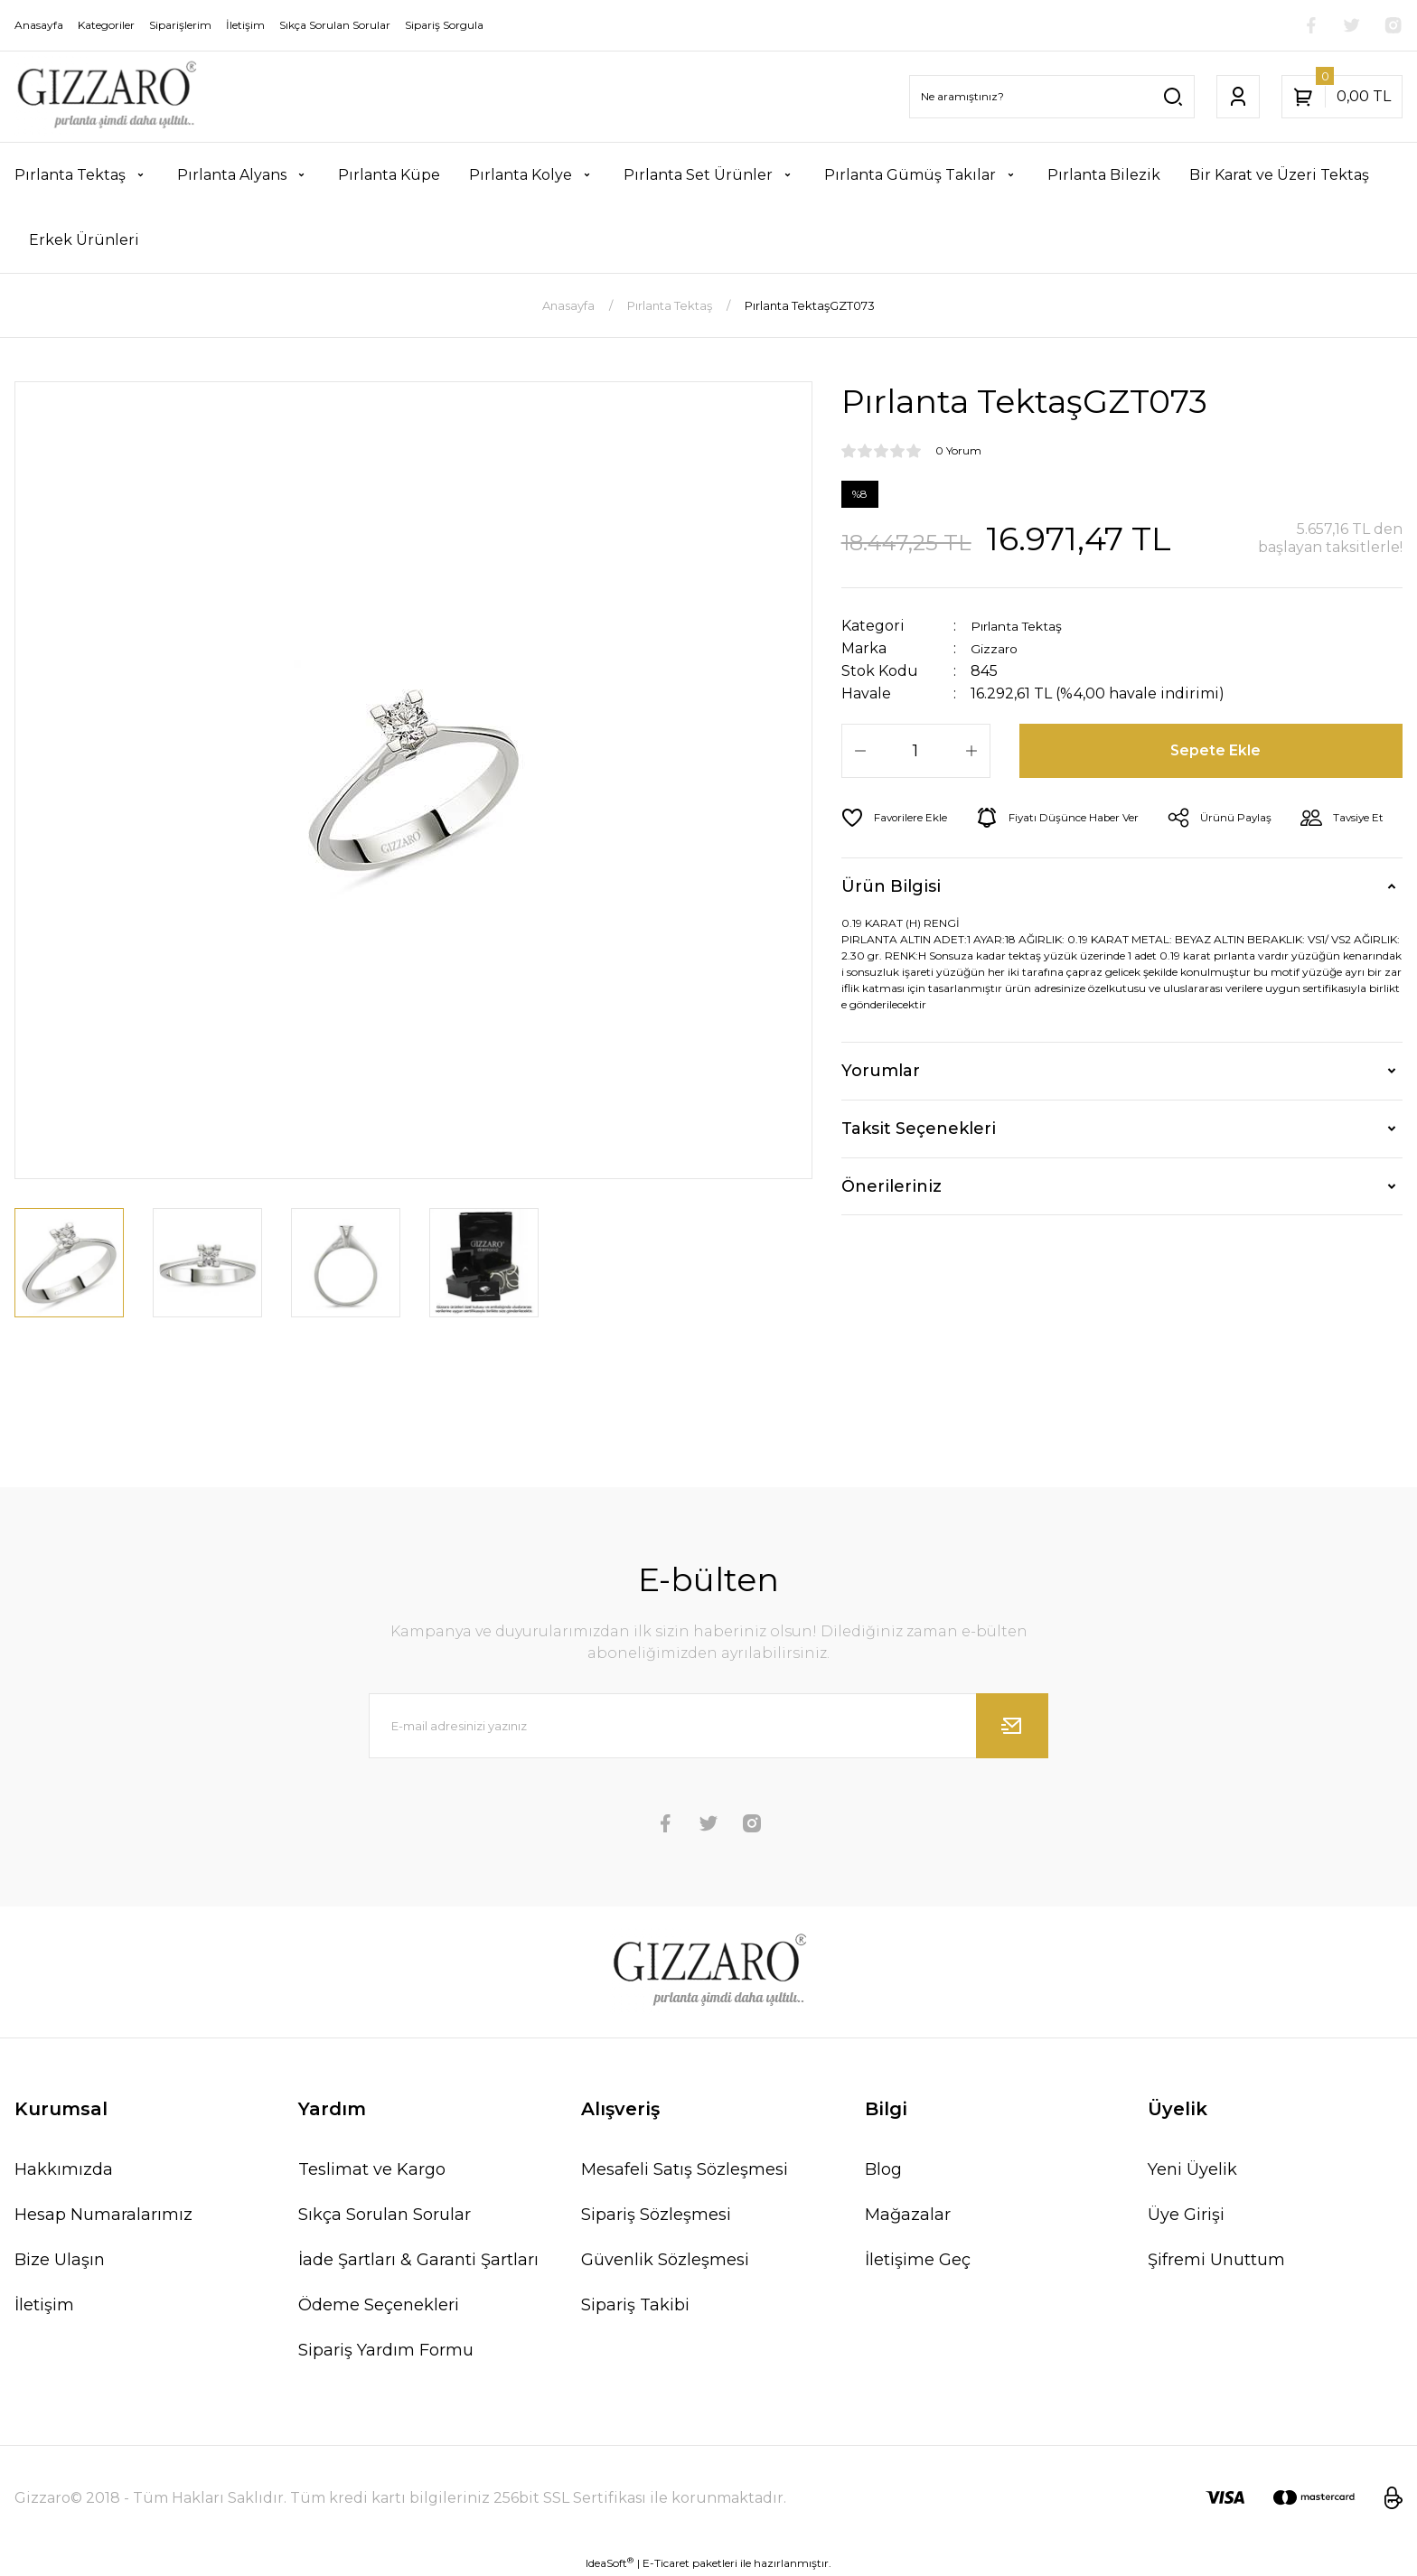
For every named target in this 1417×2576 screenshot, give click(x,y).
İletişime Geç (918, 2260)
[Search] (1052, 96)
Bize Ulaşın (59, 2260)
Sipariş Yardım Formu (386, 2350)
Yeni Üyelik (1192, 2169)
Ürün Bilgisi (891, 937)
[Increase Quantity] (971, 751)
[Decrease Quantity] (860, 751)
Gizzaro (999, 648)
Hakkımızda (63, 2169)
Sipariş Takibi (635, 2305)
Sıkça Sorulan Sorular (384, 2215)
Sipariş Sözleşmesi (656, 2215)
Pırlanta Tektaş (1026, 625)
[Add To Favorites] (901, 818)
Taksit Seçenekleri (918, 1179)
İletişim (44, 2305)
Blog (883, 2169)
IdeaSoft (609, 2562)
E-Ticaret (666, 2563)
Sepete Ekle (1218, 751)
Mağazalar (908, 2215)
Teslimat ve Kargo (372, 2169)
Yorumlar (880, 1121)
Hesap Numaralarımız (103, 2215)
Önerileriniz (891, 1237)
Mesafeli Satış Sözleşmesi (684, 2169)
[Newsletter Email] (708, 1725)
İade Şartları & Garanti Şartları (418, 2260)
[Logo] (105, 96)
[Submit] (1012, 1725)
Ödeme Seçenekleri (378, 2305)
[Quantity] (915, 751)
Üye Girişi (1186, 2215)
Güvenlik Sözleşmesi (665, 2260)
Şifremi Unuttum (1216, 2260)
